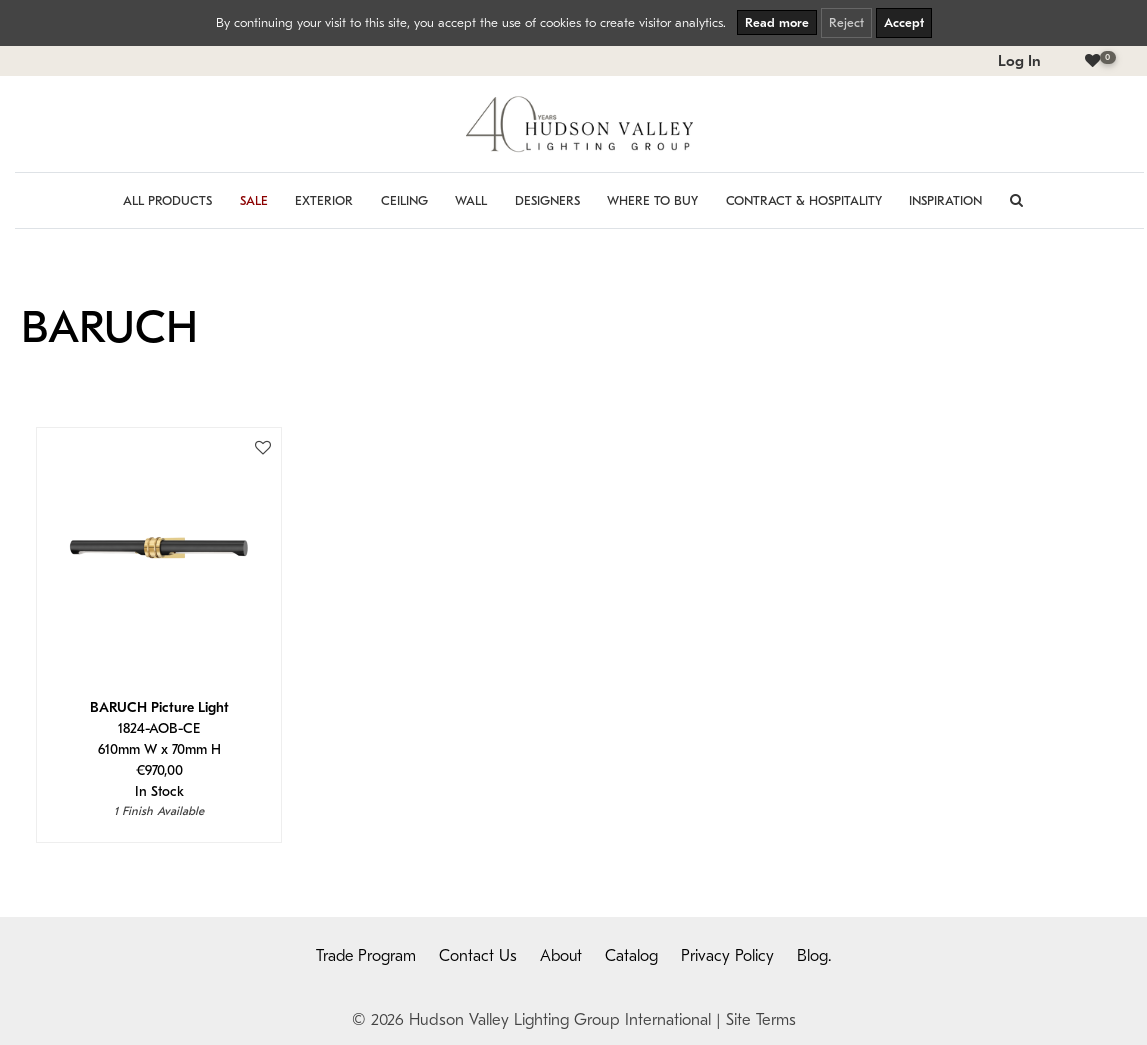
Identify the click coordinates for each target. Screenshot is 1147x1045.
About (561, 956)
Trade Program (366, 956)
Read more (777, 22)
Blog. (814, 956)
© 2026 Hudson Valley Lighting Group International (531, 1019)
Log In (1019, 61)
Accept (904, 22)
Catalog (631, 956)
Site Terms (761, 1019)
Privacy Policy (727, 956)
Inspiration (945, 200)
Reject (846, 22)
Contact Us (478, 956)
